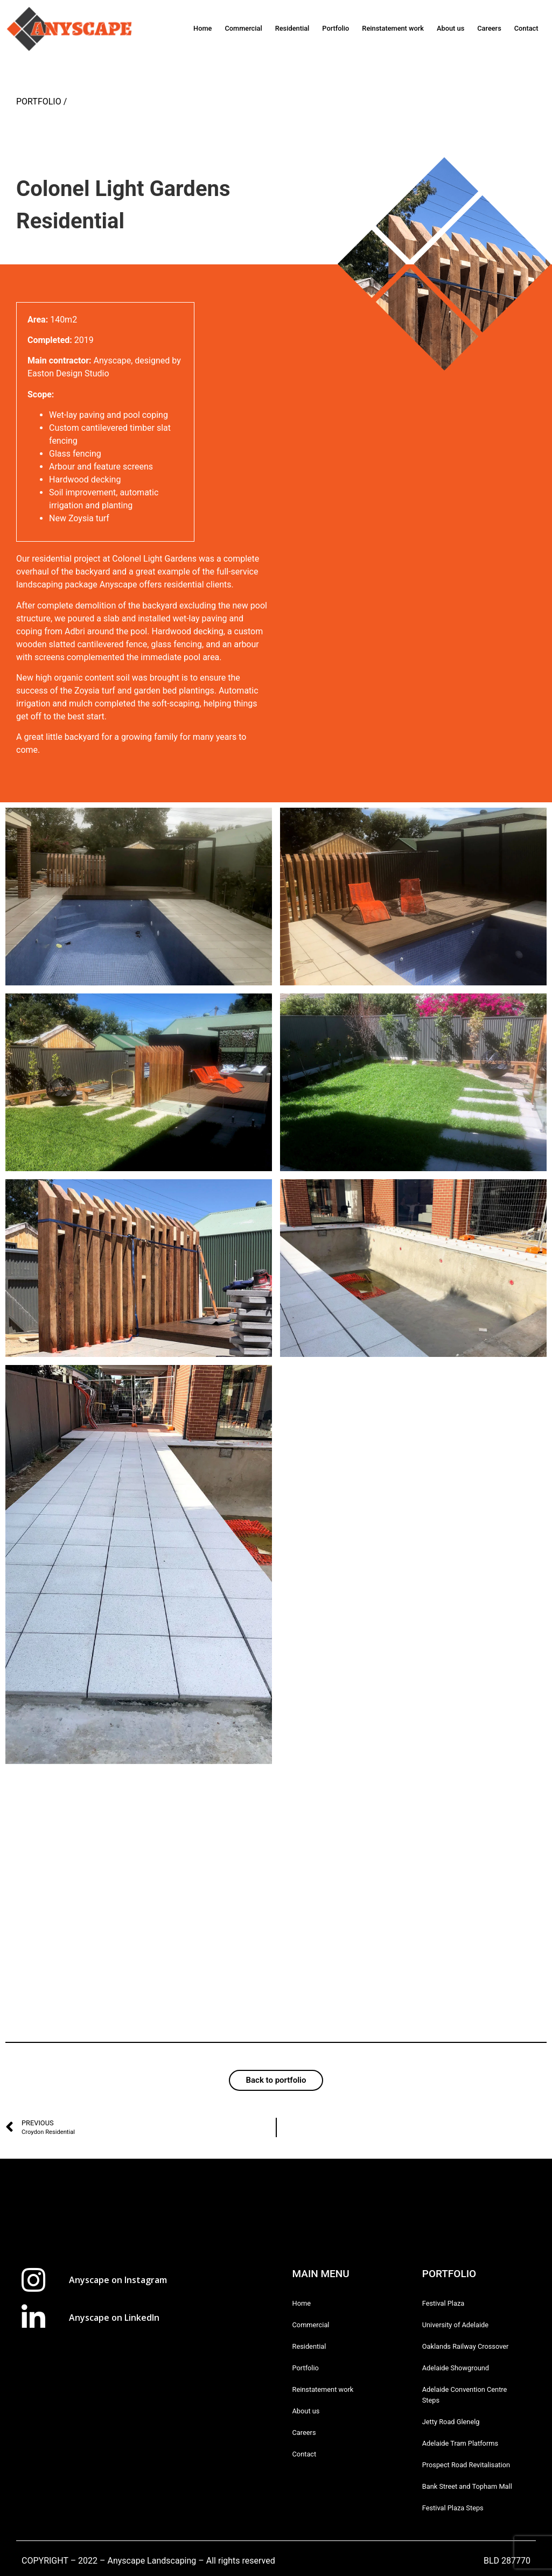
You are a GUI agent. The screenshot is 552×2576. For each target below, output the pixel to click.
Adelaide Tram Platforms (460, 2443)
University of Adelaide (455, 2325)
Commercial (243, 28)
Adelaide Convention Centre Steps (464, 2394)
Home (202, 28)
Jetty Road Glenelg (451, 2422)
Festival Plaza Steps (453, 2508)
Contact (526, 28)
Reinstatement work (393, 28)
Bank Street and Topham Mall (467, 2486)
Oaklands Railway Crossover (465, 2346)
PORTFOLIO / (41, 101)
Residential (292, 28)
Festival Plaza (443, 2303)
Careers (489, 28)
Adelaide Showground (455, 2368)
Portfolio (335, 28)
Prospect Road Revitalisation (466, 2465)
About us (450, 28)
